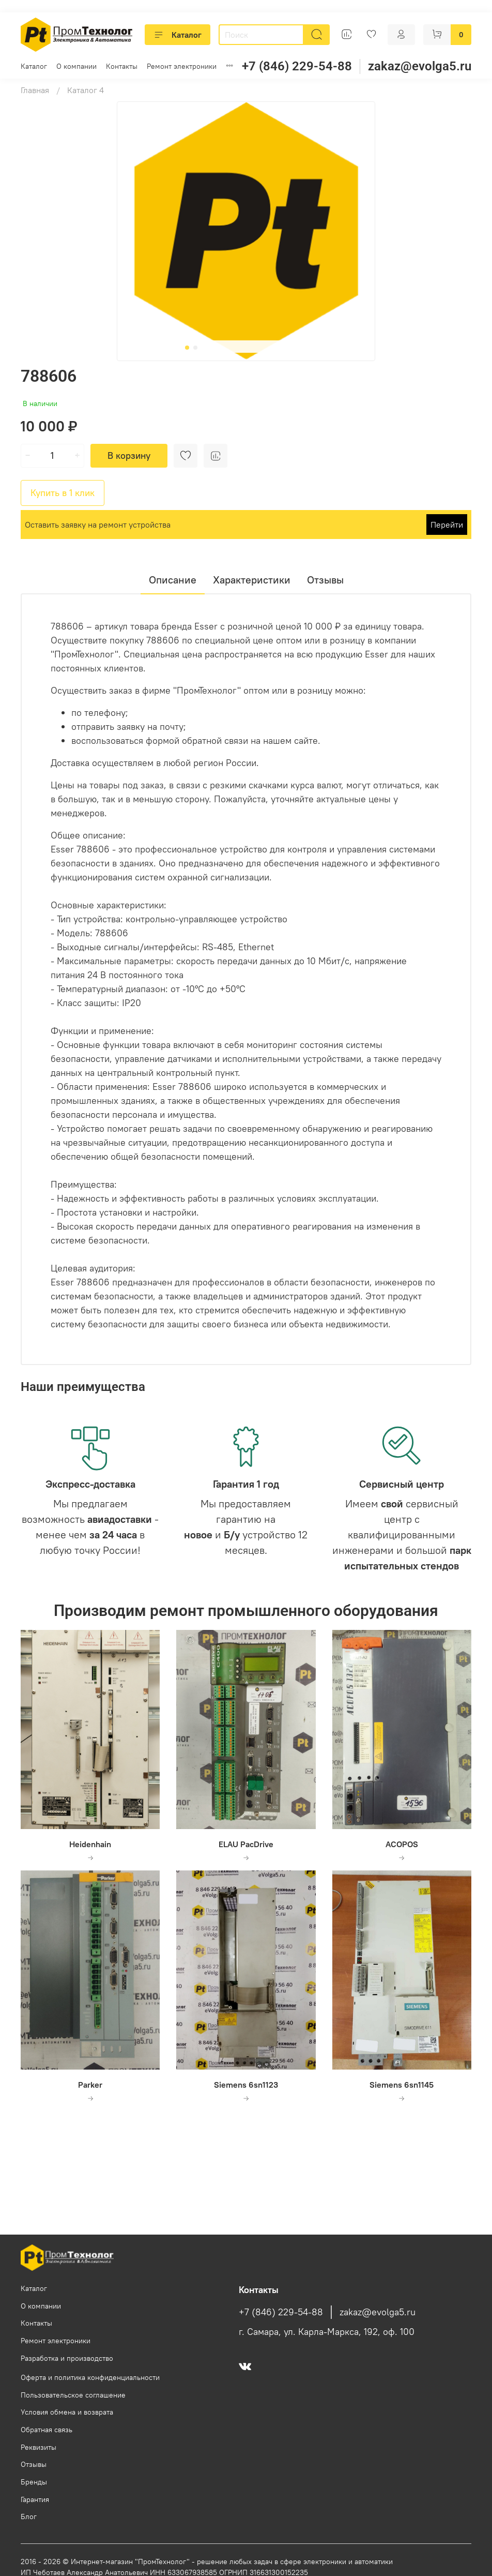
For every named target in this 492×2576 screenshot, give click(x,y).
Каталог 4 (85, 90)
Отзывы (34, 2464)
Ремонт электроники (182, 66)
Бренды (34, 2482)
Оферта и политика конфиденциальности (90, 2377)
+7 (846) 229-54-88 (297, 66)
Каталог (177, 34)
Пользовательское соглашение (73, 2395)
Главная (35, 90)
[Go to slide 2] (195, 348)
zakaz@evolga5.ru (419, 66)
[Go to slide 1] (187, 348)
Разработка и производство (67, 2358)
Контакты (121, 66)
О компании (76, 66)
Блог (29, 2516)
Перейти (447, 524)
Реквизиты (38, 2447)
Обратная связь (46, 2429)
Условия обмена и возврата (67, 2412)
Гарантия (35, 2499)
